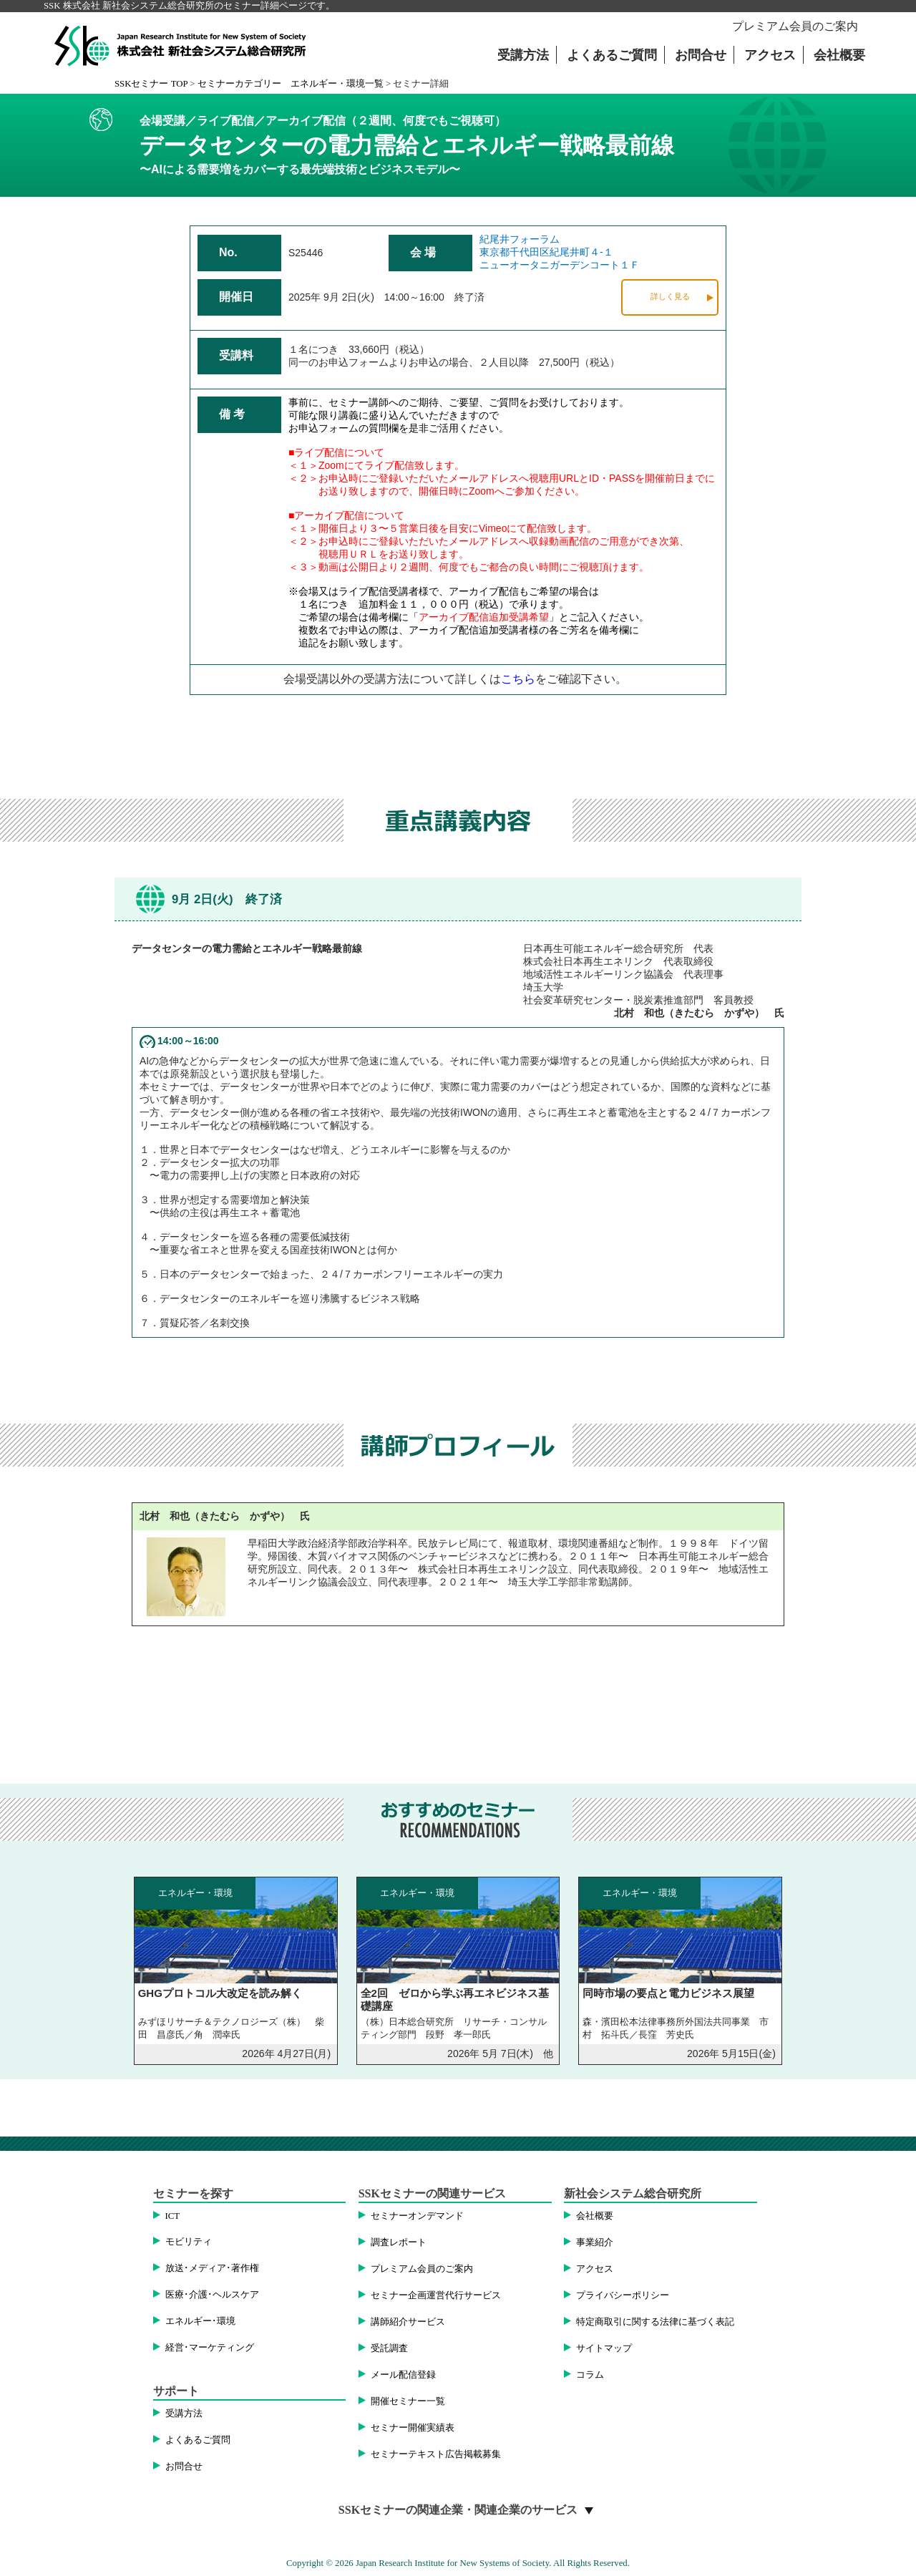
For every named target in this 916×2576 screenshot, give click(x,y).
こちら (518, 679)
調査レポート (399, 2242)
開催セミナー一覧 (408, 2401)
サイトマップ (604, 2348)
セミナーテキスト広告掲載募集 (436, 2454)
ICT (172, 2216)
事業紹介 (594, 2242)
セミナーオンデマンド (417, 2216)
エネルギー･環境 (200, 2321)
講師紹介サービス (408, 2322)
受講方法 (523, 55)
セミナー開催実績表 (412, 2428)
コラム (590, 2375)
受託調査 (389, 2348)
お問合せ (700, 55)
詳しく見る (670, 296)
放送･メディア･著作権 (212, 2268)
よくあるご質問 (612, 55)
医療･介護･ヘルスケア (212, 2295)
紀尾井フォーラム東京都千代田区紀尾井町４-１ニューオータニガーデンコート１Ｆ (559, 252)
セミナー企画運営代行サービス (436, 2295)
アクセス (770, 55)
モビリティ (188, 2242)
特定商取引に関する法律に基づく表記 (655, 2322)
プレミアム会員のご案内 (795, 26)
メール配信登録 (403, 2375)
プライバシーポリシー (622, 2295)
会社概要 (839, 55)
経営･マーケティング (209, 2348)
